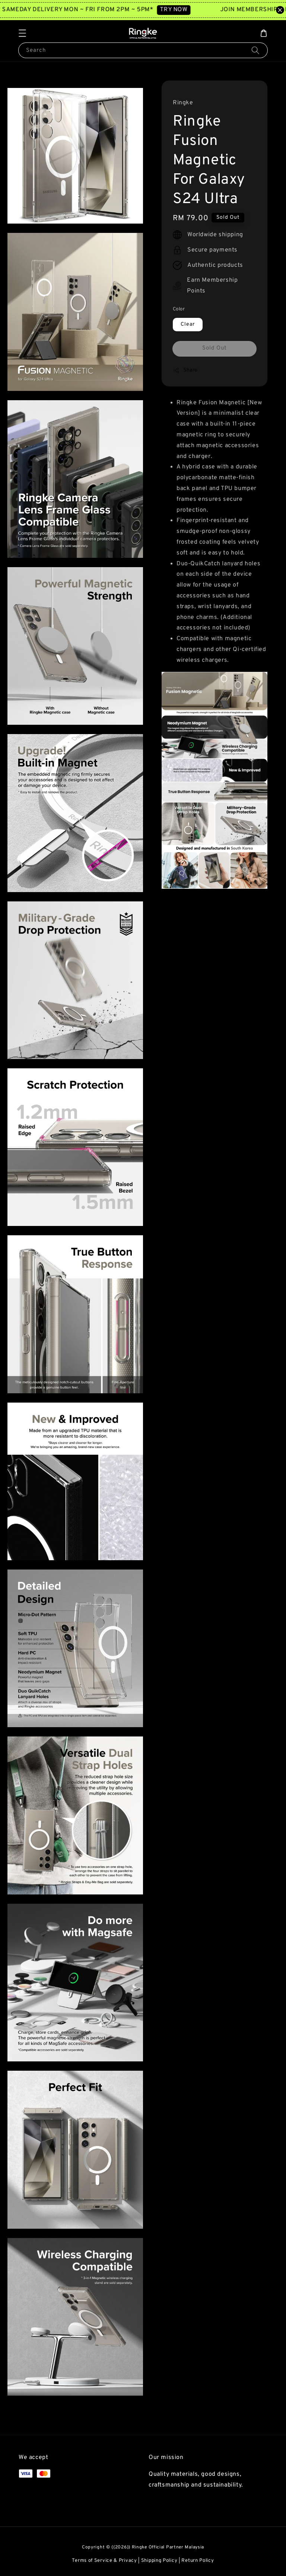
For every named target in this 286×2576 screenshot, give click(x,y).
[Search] (255, 50)
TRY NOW (182, 9)
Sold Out (214, 348)
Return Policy (197, 2561)
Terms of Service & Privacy (104, 2561)
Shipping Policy (159, 2561)
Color (179, 309)
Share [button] (185, 370)
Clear (188, 324)
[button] (22, 33)
